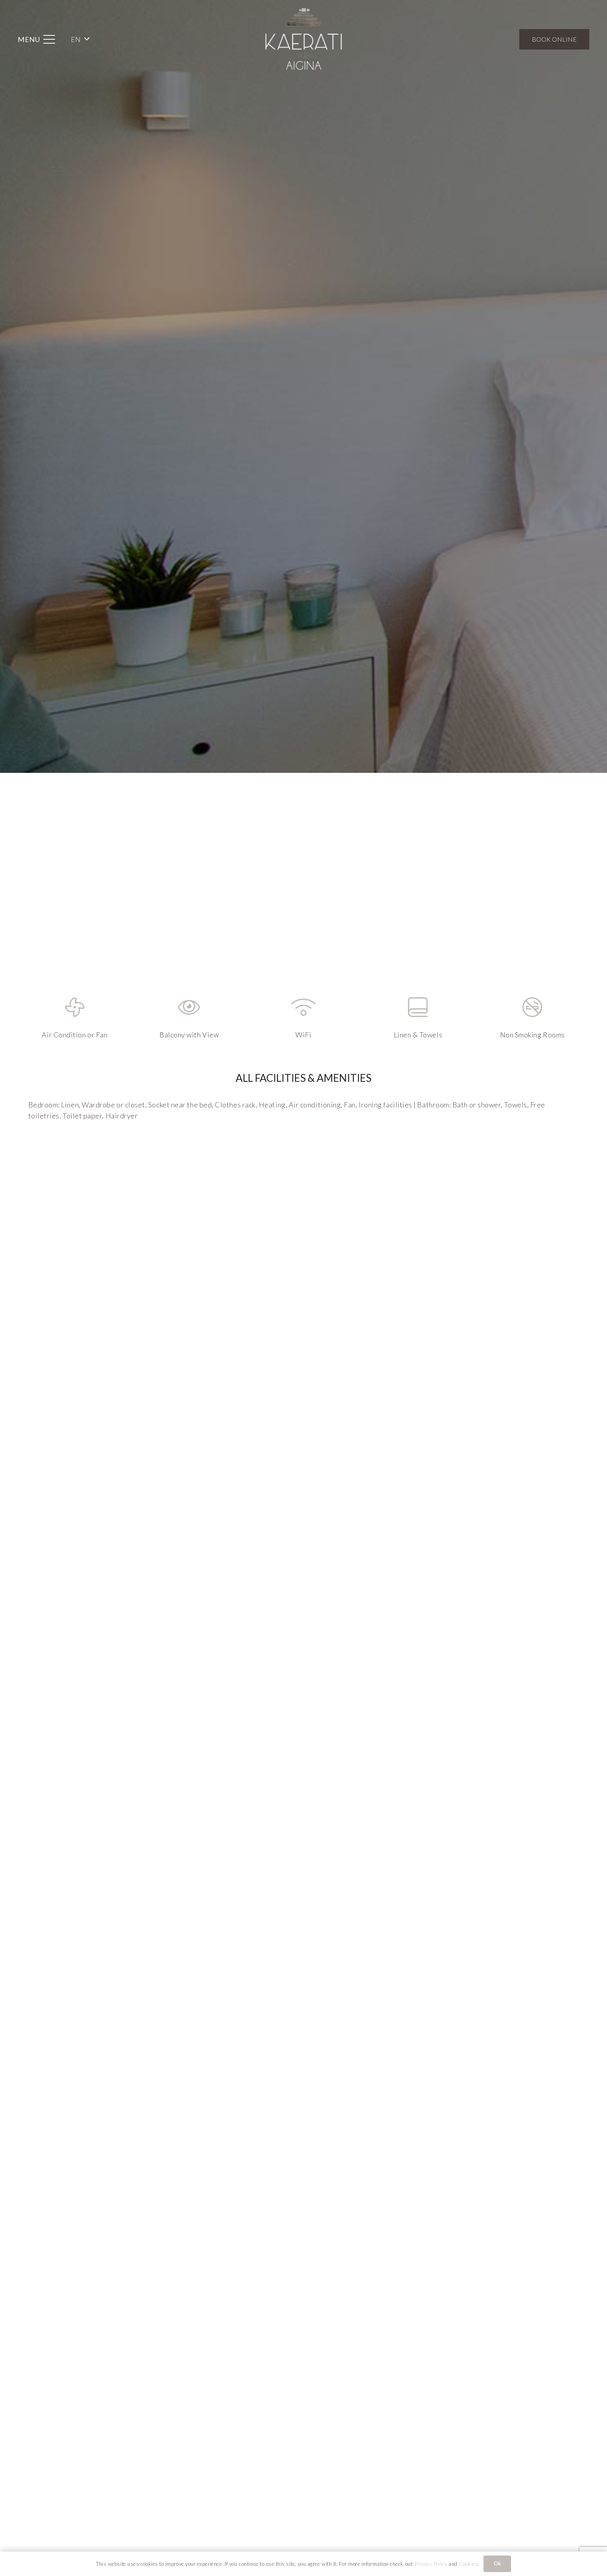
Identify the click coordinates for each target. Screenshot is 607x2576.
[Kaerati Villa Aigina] (303, 39)
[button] (36, 39)
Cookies (468, 2564)
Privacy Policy (431, 2564)
